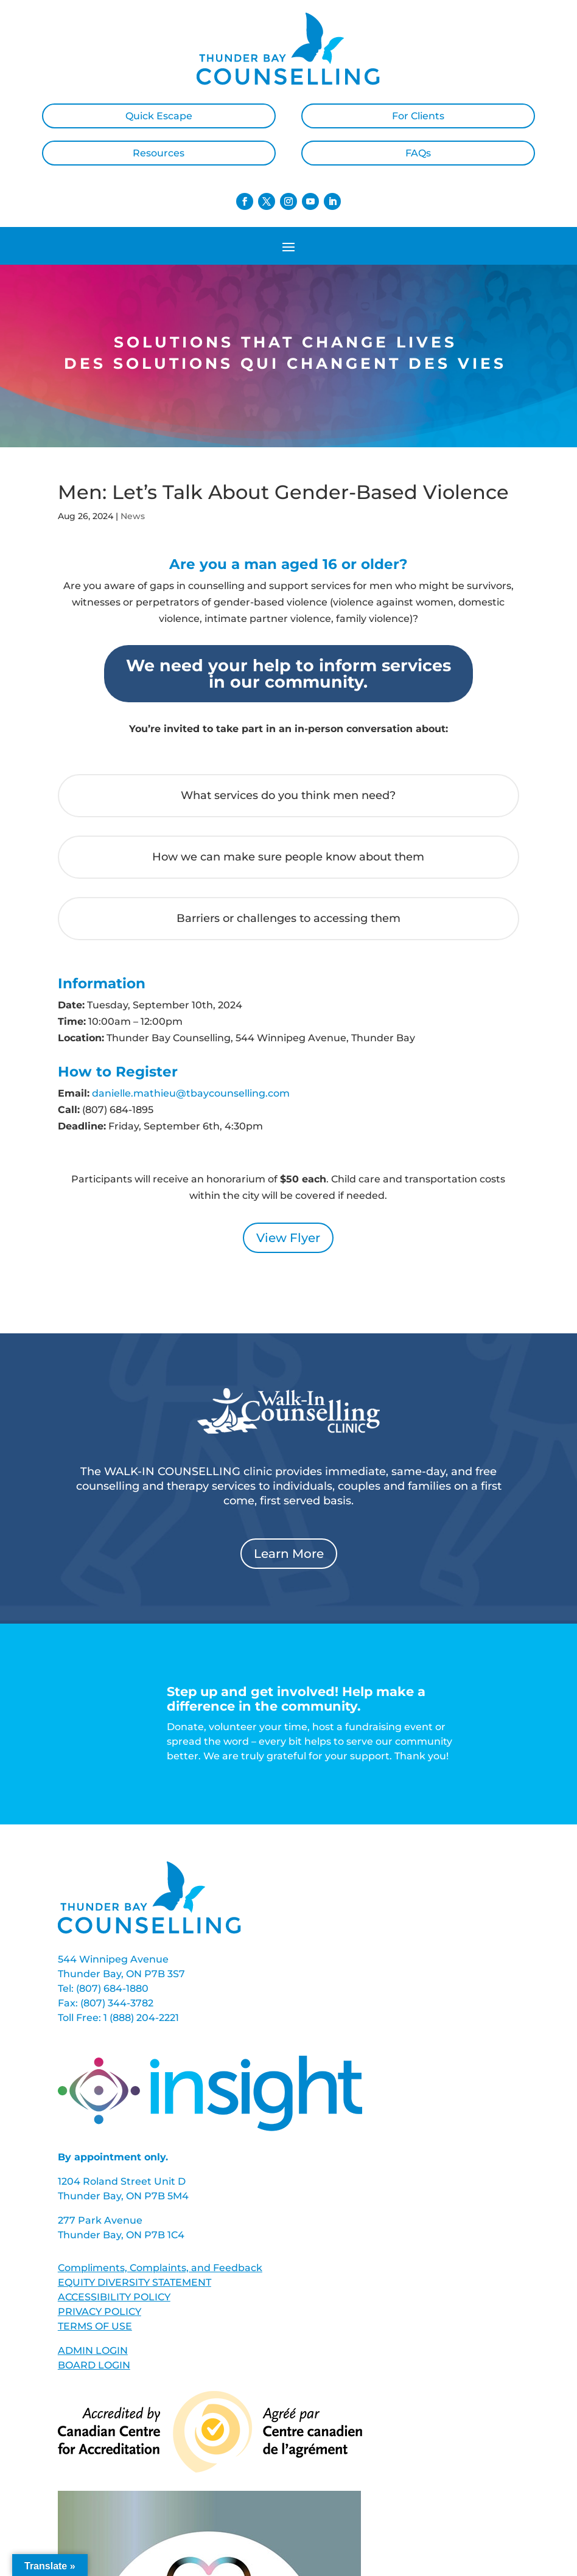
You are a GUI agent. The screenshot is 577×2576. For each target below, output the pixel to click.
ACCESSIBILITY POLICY (114, 2297)
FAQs (418, 153)
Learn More (289, 1553)
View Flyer (288, 1237)
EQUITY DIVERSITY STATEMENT (134, 2282)
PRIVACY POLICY (99, 2311)
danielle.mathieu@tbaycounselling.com (191, 1093)
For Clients (418, 116)
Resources (158, 153)
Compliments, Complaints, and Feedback (160, 2268)
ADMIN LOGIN (93, 2350)
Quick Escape (158, 116)
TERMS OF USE (95, 2326)
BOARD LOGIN (94, 2365)
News (133, 516)
